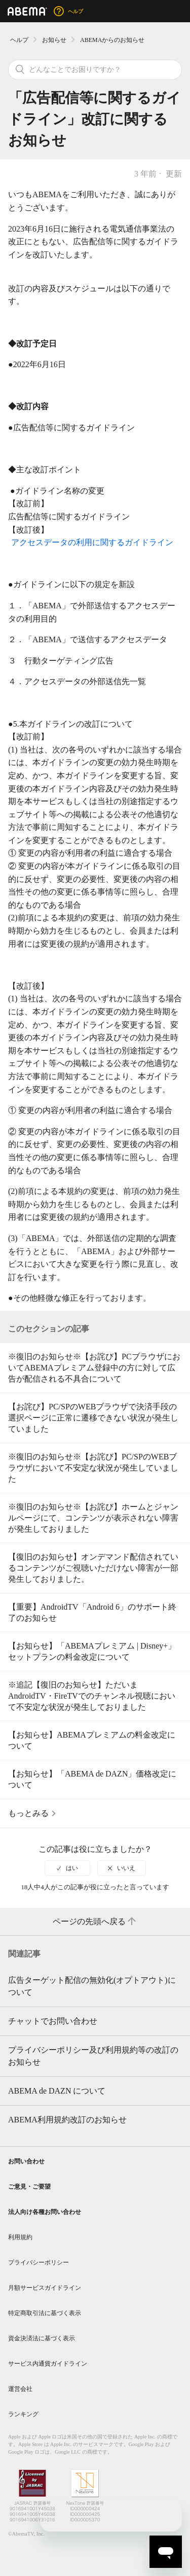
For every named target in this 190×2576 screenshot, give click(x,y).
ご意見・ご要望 (29, 2186)
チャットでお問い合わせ (52, 2021)
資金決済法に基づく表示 (41, 2338)
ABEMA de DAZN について (56, 2090)
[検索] (95, 70)
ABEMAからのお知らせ (112, 39)
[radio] (67, 1868)
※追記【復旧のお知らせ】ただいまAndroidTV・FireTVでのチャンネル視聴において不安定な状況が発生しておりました (91, 1695)
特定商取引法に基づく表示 (44, 2313)
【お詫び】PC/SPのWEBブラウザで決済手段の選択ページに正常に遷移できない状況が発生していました (93, 1417)
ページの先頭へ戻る (95, 1921)
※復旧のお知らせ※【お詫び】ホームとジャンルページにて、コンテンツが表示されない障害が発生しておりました (93, 1517)
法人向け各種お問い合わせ (44, 2211)
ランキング (23, 2414)
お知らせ (54, 39)
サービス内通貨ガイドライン (47, 2363)
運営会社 (20, 2388)
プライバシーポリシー (38, 2262)
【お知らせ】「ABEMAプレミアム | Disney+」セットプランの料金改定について (92, 1651)
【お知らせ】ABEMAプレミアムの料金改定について (91, 1740)
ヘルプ (19, 39)
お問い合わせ (26, 2161)
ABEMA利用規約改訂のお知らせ (67, 2119)
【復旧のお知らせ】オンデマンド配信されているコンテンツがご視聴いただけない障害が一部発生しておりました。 (93, 1567)
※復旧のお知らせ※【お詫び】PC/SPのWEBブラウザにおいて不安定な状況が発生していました (93, 1467)
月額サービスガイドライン (44, 2287)
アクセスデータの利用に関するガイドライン (92, 542)
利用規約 (20, 2237)
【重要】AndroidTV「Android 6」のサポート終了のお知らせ (92, 1612)
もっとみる (28, 1813)
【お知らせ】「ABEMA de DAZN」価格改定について (92, 1779)
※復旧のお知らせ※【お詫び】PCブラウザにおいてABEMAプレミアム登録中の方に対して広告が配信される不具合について (94, 1367)
